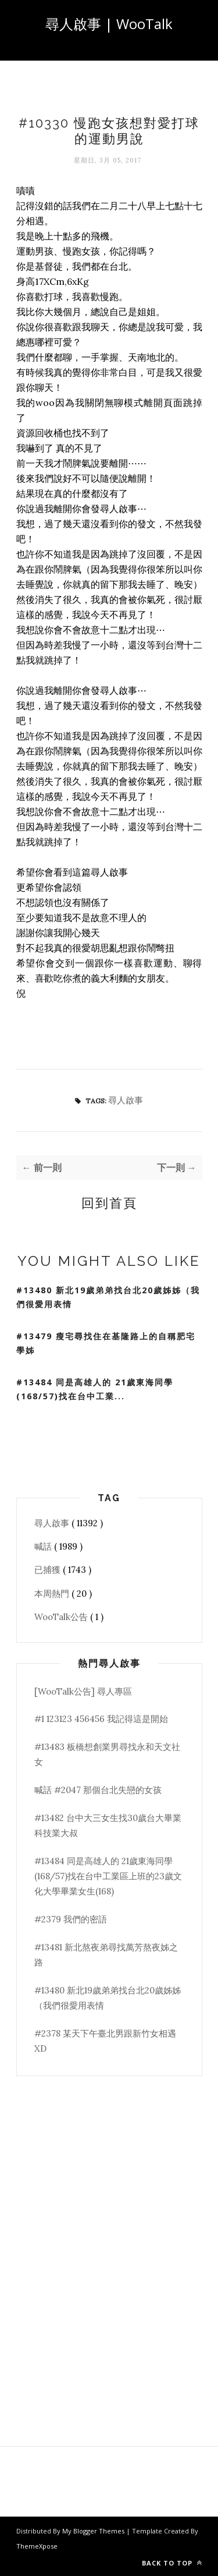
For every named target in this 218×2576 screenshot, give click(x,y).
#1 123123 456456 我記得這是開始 (101, 1718)
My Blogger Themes (94, 2530)
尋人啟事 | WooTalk (109, 23)
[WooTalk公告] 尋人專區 (83, 1691)
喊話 (44, 1546)
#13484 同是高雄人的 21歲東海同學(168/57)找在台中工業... (94, 1389)
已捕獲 (48, 1569)
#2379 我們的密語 (70, 1919)
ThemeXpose (37, 2546)
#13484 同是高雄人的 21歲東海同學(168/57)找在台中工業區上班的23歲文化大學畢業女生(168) (108, 1876)
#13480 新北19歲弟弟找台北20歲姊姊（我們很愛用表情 (108, 1297)
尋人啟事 (125, 1100)
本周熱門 (53, 1593)
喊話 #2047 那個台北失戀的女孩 (98, 1789)
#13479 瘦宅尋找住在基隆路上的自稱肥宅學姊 (105, 1343)
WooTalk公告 (62, 1616)
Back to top (172, 2563)
